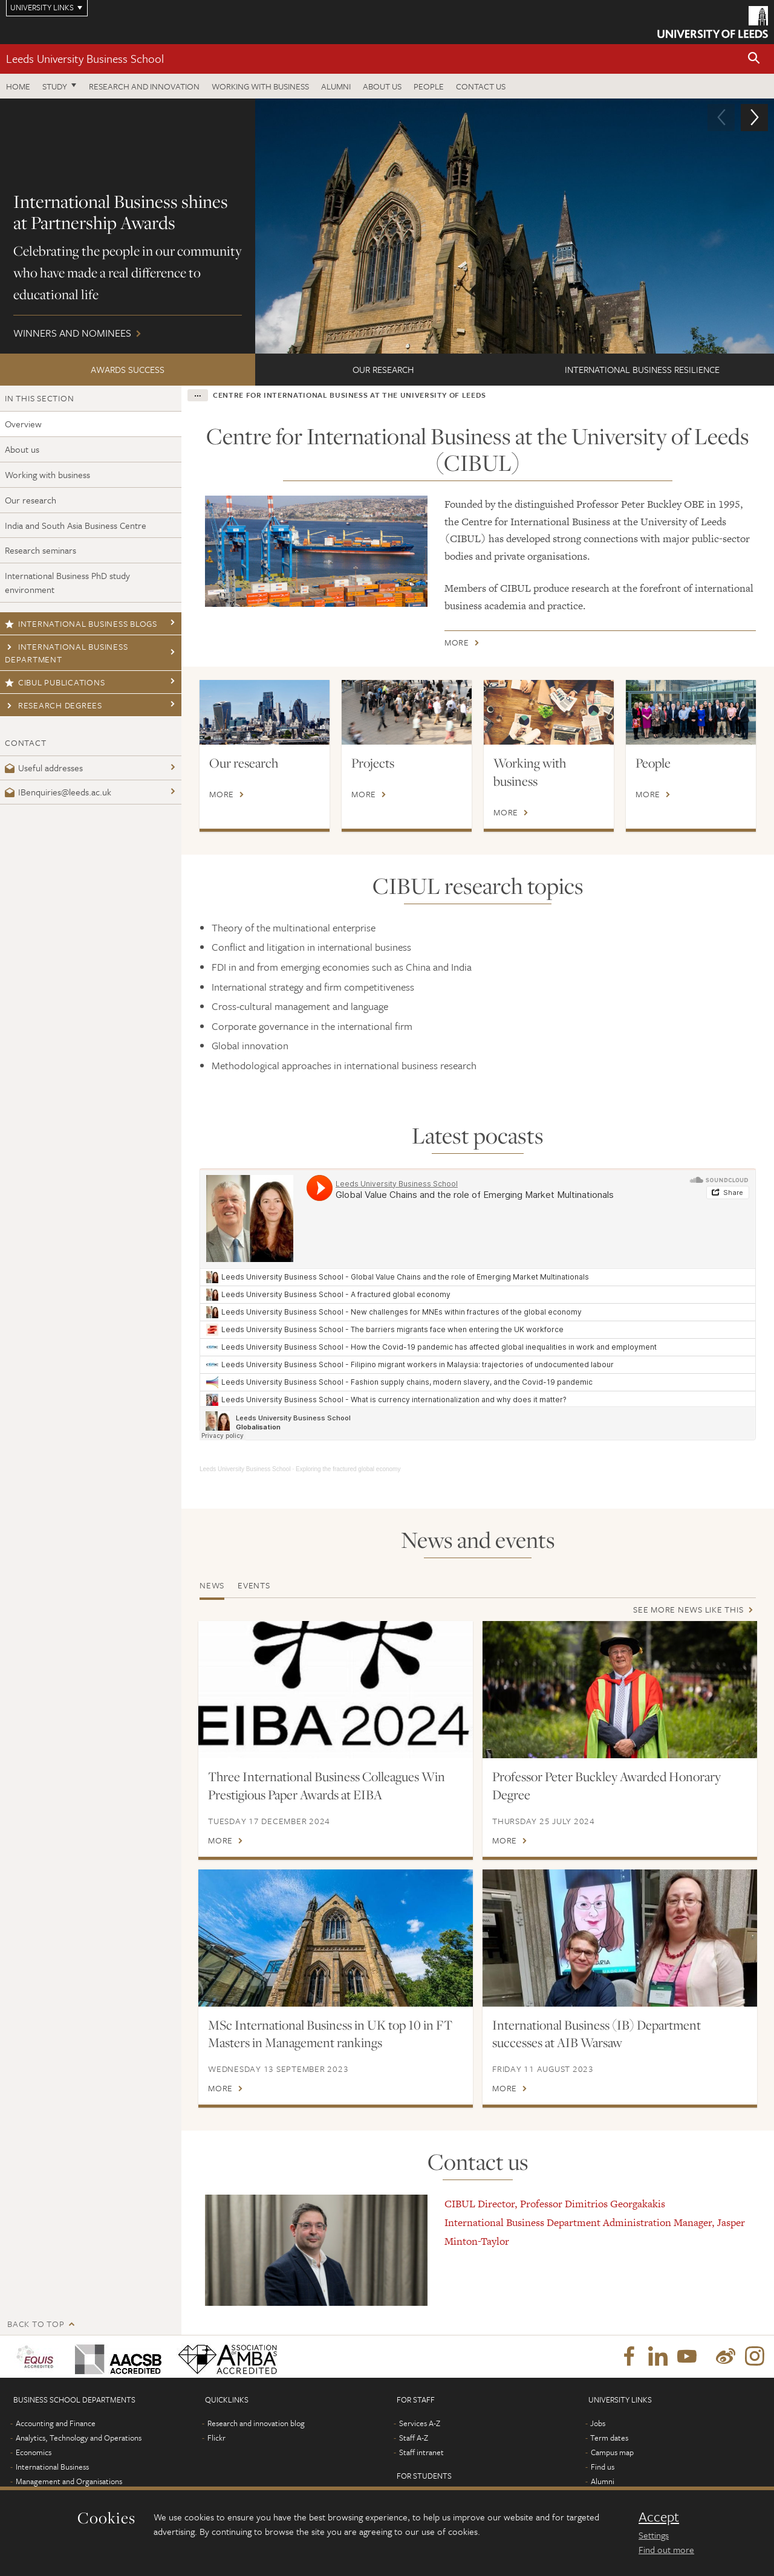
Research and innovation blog (256, 2423)
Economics (33, 2452)
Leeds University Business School (85, 58)
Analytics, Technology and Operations (78, 2438)
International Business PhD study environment (67, 582)
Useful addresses (44, 767)
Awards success (127, 369)
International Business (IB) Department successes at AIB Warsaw (596, 2034)
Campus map (612, 2452)
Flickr (216, 2438)
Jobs (597, 2423)
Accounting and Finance (56, 2423)
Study (54, 86)
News (212, 1585)
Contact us (481, 86)
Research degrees (53, 705)
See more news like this (688, 1609)
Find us (602, 2467)
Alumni (336, 86)
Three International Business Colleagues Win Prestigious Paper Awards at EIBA (326, 1785)
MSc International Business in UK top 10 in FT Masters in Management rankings (330, 2034)
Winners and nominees (387, 226)
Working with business (260, 86)
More (456, 644)
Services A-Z (419, 2423)
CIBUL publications (55, 682)
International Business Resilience (642, 369)
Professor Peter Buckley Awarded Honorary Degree (606, 1785)
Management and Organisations (69, 2481)
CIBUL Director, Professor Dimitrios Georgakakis (554, 2203)
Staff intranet (421, 2452)
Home (18, 86)
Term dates (609, 2438)
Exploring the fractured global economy (348, 1469)
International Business (52, 2467)
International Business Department (66, 652)
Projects (372, 763)
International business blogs (81, 623)
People (429, 86)
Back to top (35, 2323)
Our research (383, 369)
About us (382, 86)
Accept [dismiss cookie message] (659, 2517)
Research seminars (40, 550)
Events (254, 1585)
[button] (754, 59)
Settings (654, 2535)
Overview (23, 423)
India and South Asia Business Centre (75, 525)
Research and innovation (144, 86)
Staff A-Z (413, 2438)
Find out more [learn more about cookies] (666, 2549)
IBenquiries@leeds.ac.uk (58, 791)
